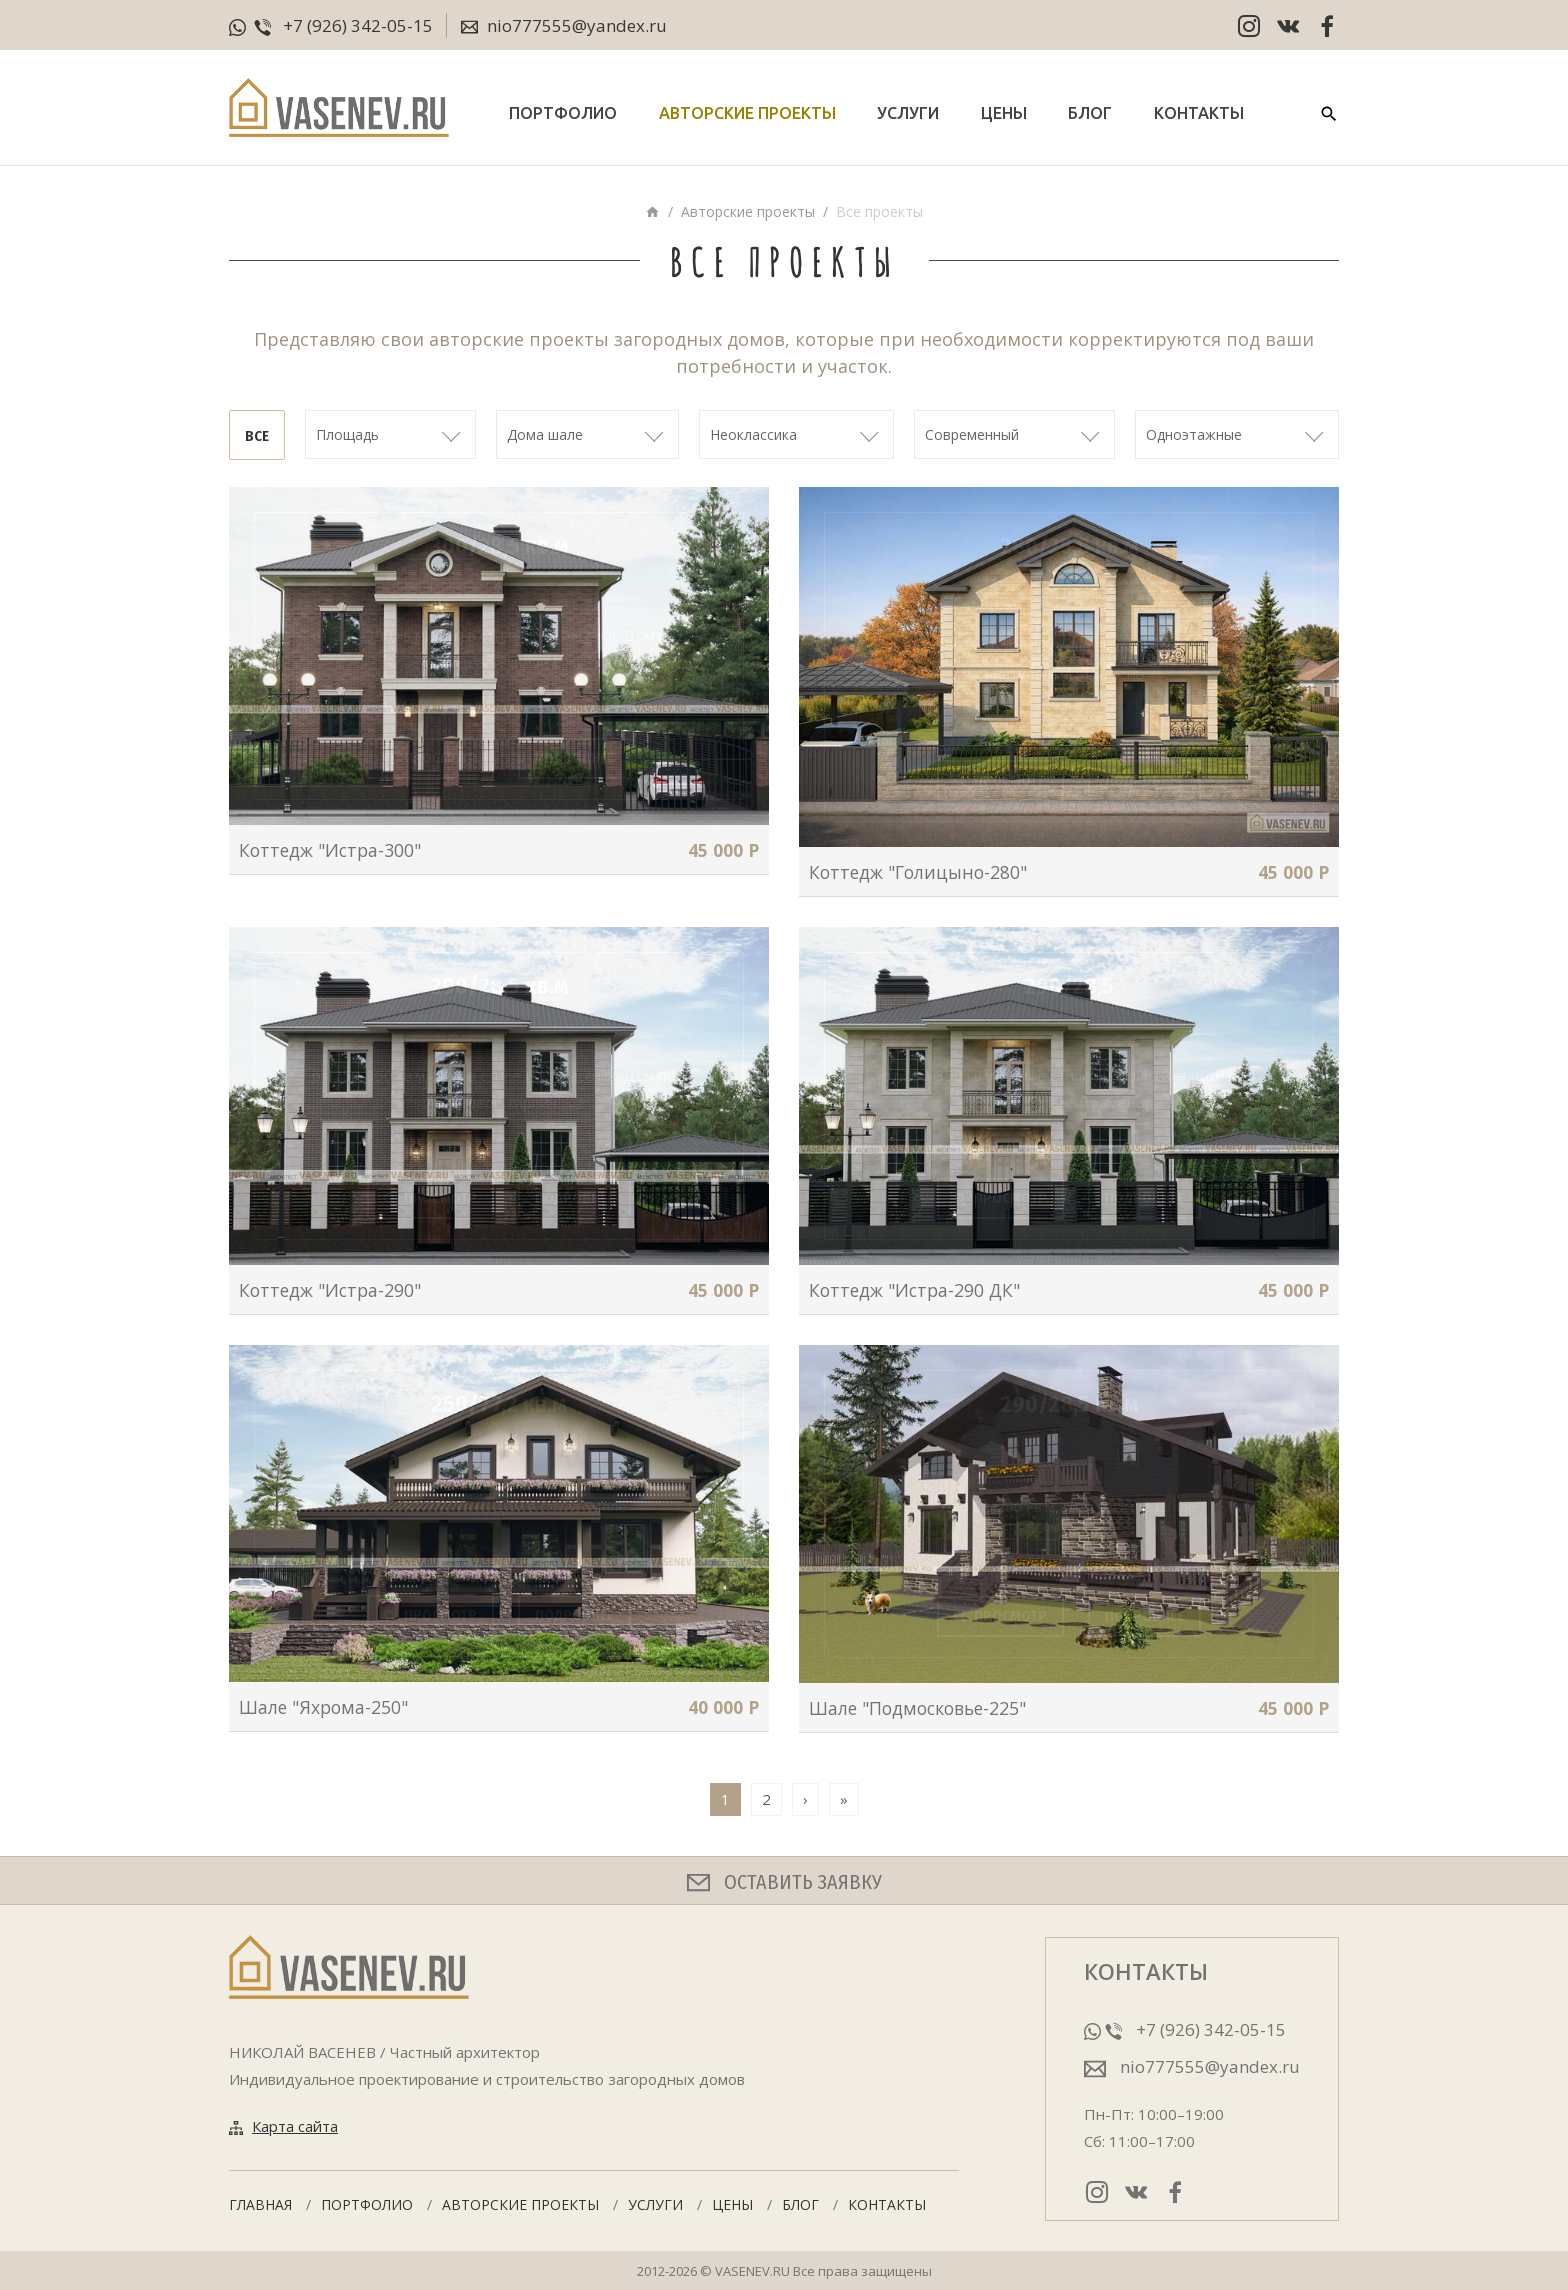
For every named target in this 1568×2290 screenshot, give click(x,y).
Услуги (908, 113)
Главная (260, 2204)
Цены (1004, 113)
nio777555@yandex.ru (564, 26)
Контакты (1199, 113)
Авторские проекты (747, 113)
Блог (1090, 113)
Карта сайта (295, 2126)
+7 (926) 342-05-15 (358, 25)
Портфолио (563, 113)
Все (257, 436)
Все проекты (879, 211)
